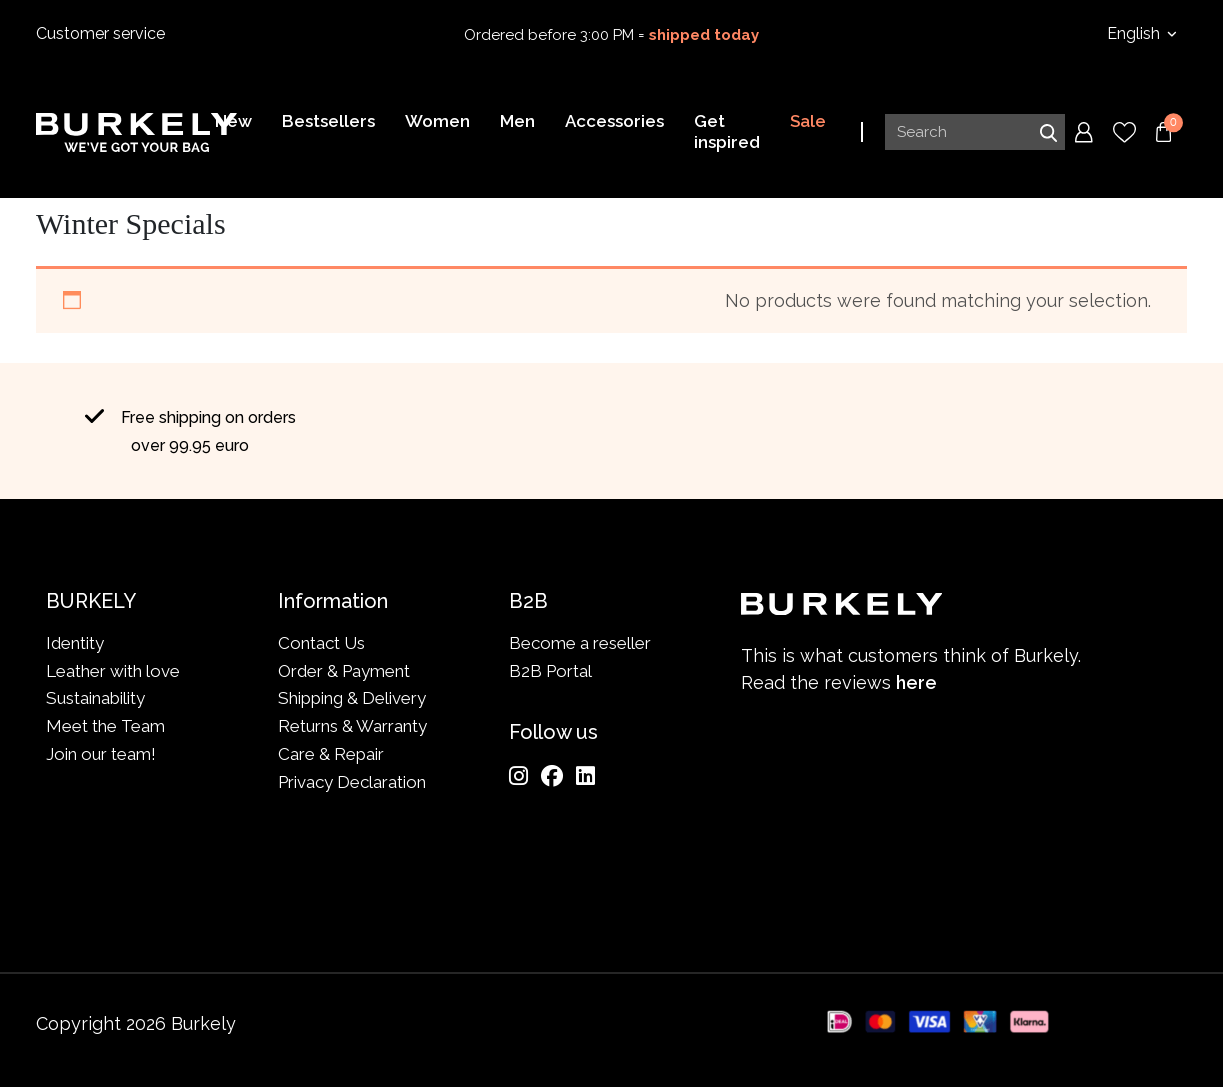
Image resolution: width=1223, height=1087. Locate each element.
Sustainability (95, 698)
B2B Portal (550, 671)
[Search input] (975, 133)
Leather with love (113, 671)
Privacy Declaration (352, 782)
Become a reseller (580, 643)
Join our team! (101, 754)
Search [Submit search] (1048, 133)
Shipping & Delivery (352, 698)
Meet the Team (105, 726)
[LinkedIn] (585, 776)
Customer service (100, 33)
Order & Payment (344, 671)
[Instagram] (518, 776)
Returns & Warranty (352, 726)
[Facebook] (552, 776)
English (1135, 33)
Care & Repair (331, 754)
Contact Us (321, 643)
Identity (75, 643)
